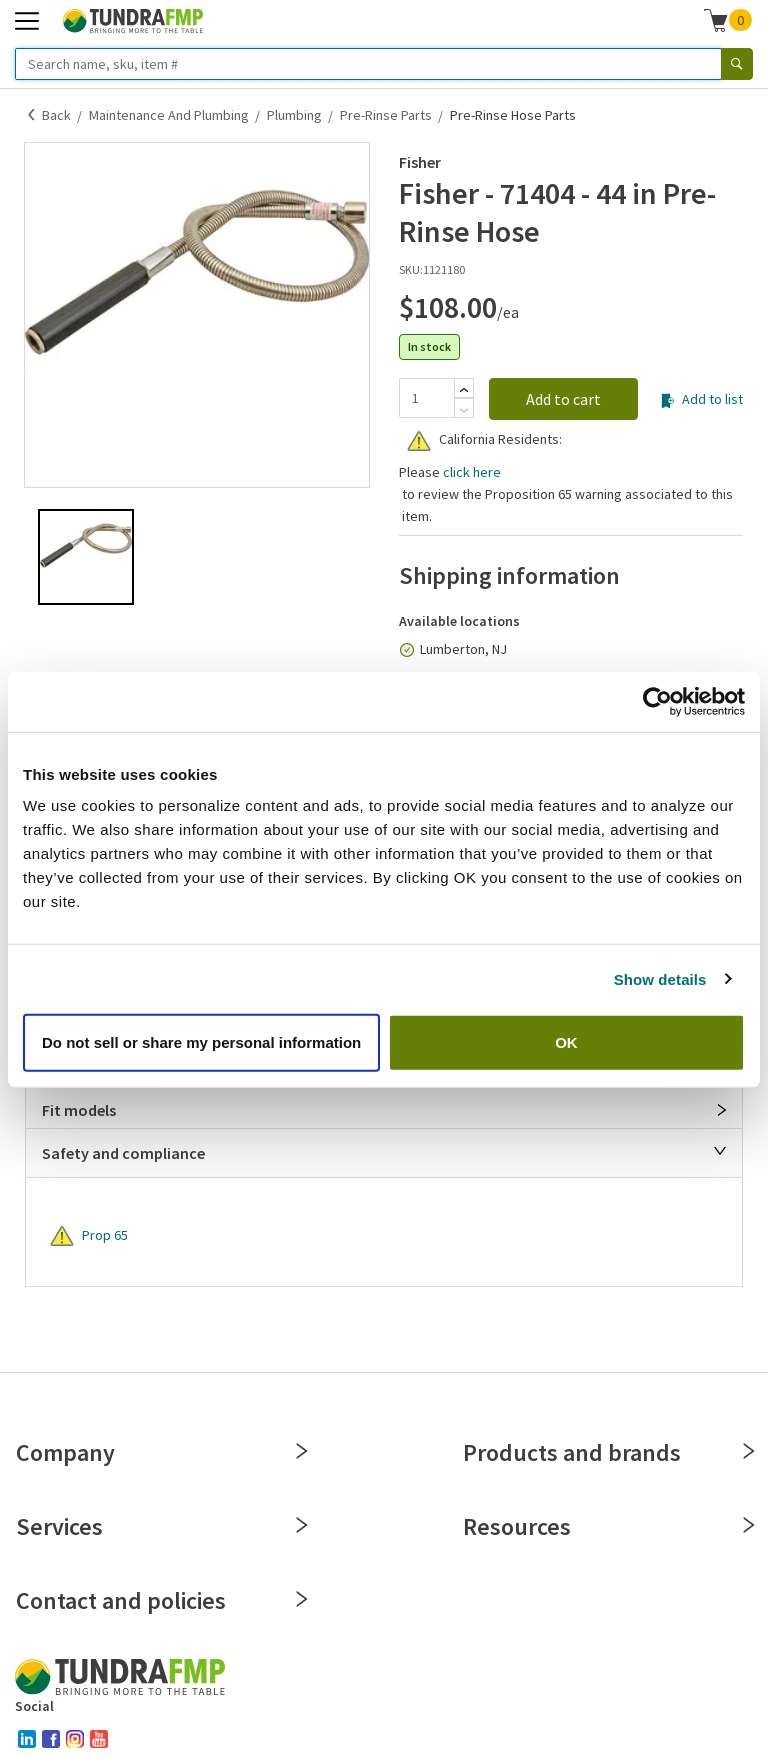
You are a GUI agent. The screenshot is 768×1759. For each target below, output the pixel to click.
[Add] (464, 390)
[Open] (722, 1110)
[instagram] (75, 1739)
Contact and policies (160, 1600)
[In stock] (407, 650)
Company (160, 1452)
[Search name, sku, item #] (368, 64)
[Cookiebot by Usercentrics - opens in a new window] (657, 701)
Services (160, 1526)
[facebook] (51, 1739)
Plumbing (294, 115)
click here (472, 472)
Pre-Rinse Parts (386, 115)
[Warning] (419, 441)
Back (56, 115)
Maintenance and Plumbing (169, 115)
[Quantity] (426, 398)
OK (566, 1042)
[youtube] (99, 1739)
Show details (660, 978)
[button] (728, 20)
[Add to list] (667, 401)
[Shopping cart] (716, 20)
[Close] (720, 1151)
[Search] (737, 64)
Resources (607, 1526)
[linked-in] (27, 1739)
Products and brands (607, 1452)
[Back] (32, 115)
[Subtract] (464, 410)
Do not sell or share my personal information (201, 1042)
